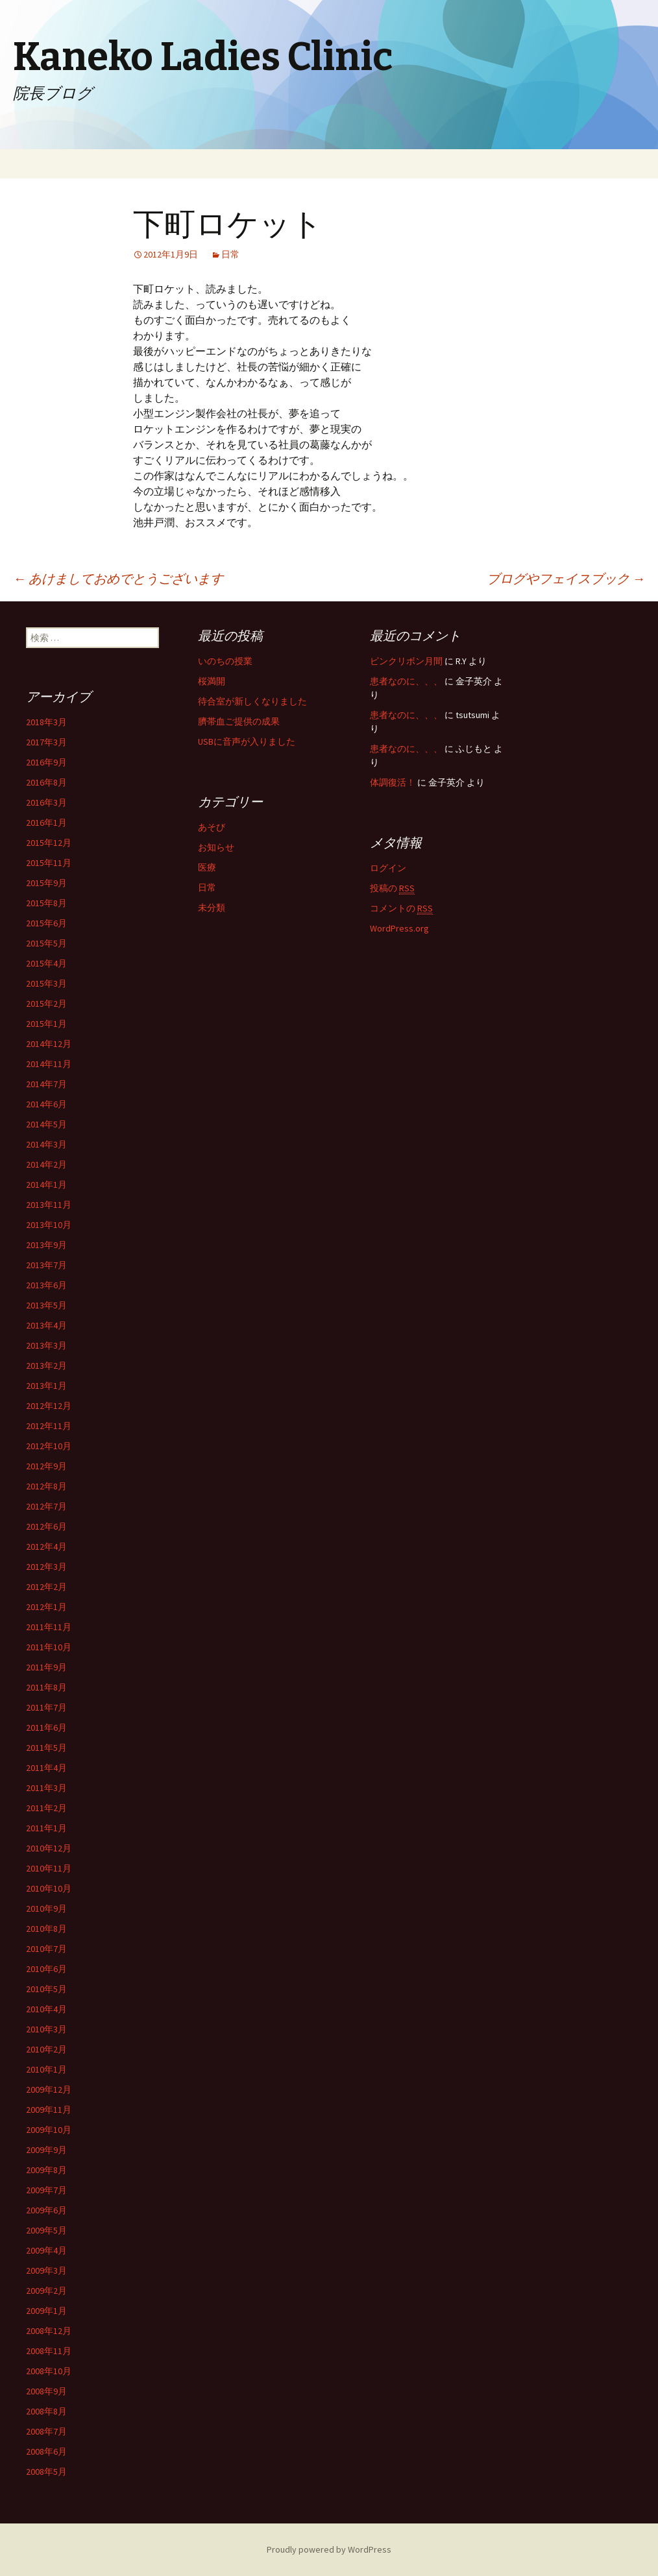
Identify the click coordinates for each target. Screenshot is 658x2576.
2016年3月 (46, 802)
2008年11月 (48, 2351)
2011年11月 (48, 1627)
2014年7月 (46, 1084)
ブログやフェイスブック (566, 578)
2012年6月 (46, 1526)
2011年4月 (46, 1768)
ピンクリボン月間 (406, 661)
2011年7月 (46, 1707)
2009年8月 (46, 2170)
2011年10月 (48, 1647)
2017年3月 (46, 742)
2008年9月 (46, 2391)
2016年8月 (46, 782)
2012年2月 (46, 1587)
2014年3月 (46, 1144)
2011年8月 (46, 1687)
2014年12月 (48, 1044)
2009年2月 (46, 2290)
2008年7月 (46, 2431)
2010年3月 (46, 2029)
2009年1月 (46, 2311)
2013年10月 (48, 1225)
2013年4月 (46, 1325)
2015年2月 (46, 1003)
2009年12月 (48, 2089)
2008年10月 (48, 2371)
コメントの (401, 908)
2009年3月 (46, 2270)
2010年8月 (46, 1928)
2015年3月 (46, 983)
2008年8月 (46, 2411)
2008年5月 (46, 2471)
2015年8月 (46, 903)
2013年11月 (48, 1204)
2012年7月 (46, 1506)
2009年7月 (46, 2190)
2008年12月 (48, 2331)
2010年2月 (46, 2049)
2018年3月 (46, 722)
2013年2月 (46, 1365)
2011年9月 (46, 1667)
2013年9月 (46, 1245)
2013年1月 (46, 1385)
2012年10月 (48, 1446)
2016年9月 (46, 762)
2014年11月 (48, 1064)
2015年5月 (46, 943)
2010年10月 (48, 1888)
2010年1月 (46, 2069)
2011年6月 (46, 1727)
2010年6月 (46, 1969)
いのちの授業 (225, 661)
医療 (207, 867)
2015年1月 (46, 1023)
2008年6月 (46, 2451)
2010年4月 (46, 2009)
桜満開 (211, 681)
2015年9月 (46, 883)
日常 (230, 254)
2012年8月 (46, 1486)
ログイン (388, 868)
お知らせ (216, 847)
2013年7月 (46, 1265)
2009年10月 (48, 2130)
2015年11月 (48, 863)
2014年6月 (46, 1104)
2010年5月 (46, 1989)
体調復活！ (392, 782)
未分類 (211, 907)
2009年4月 (46, 2250)
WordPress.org (399, 928)
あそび (211, 827)
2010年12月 (48, 1848)
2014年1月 (46, 1184)
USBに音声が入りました (246, 741)
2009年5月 (46, 2230)
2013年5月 (46, 1305)
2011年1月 (46, 1828)
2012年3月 (46, 1566)
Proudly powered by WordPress (329, 2549)
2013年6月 (46, 1285)
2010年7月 (46, 1949)
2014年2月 (46, 1164)
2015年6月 (46, 923)
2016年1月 (46, 822)
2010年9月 (46, 1908)
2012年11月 (48, 1426)
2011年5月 (46, 1747)
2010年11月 (48, 1868)
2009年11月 (48, 2109)
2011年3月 (46, 1788)
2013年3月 (46, 1345)
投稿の (392, 888)
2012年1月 (46, 1607)
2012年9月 (46, 1466)
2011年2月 (46, 1808)
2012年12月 (48, 1406)
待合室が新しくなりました (252, 701)
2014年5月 (46, 1124)
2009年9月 (46, 2150)
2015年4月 (46, 963)
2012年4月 (46, 1546)
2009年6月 (46, 2210)
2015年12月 (48, 843)
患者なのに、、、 (406, 681)
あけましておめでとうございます (118, 578)
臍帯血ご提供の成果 (239, 721)
